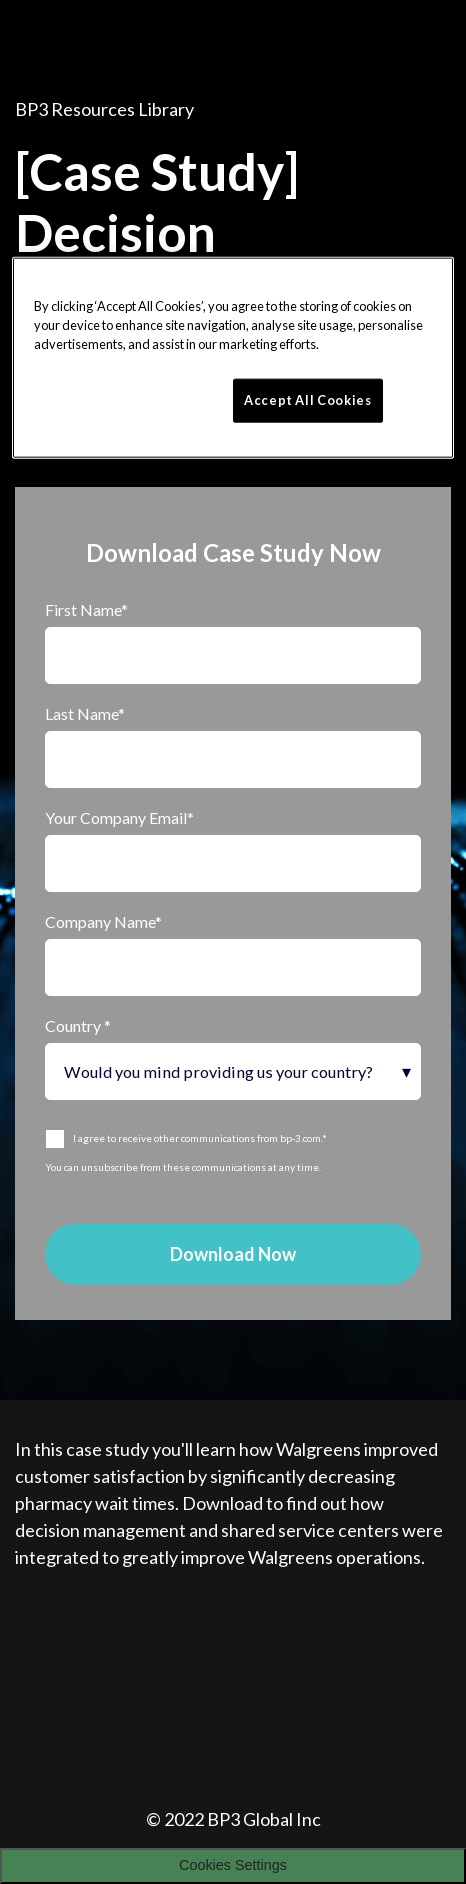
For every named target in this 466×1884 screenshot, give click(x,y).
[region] (233, 357)
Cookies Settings (233, 1865)
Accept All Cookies (308, 400)
